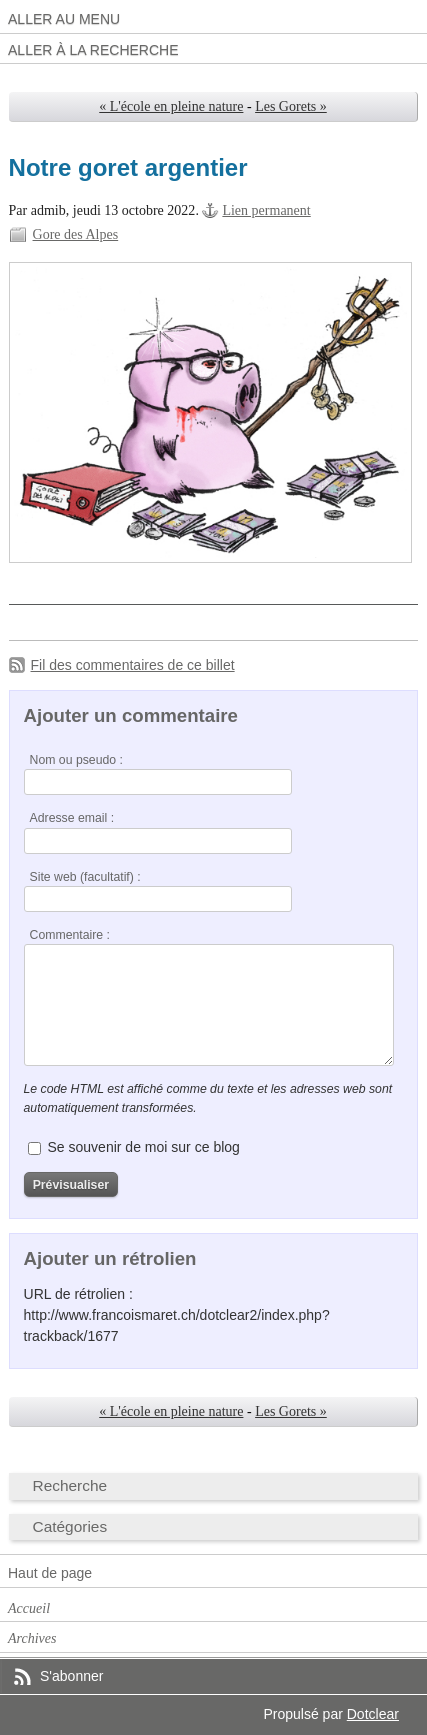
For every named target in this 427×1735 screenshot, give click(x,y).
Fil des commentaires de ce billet (133, 665)
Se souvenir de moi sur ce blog (143, 1147)
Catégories (70, 1526)
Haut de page (50, 1573)
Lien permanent (266, 210)
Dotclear (373, 1714)
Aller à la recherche (93, 50)
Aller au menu (64, 19)
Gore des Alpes (76, 234)
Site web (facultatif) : (85, 877)
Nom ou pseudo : (76, 760)
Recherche (70, 1485)
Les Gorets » (291, 106)
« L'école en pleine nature (171, 106)
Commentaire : (70, 935)
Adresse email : (72, 818)
